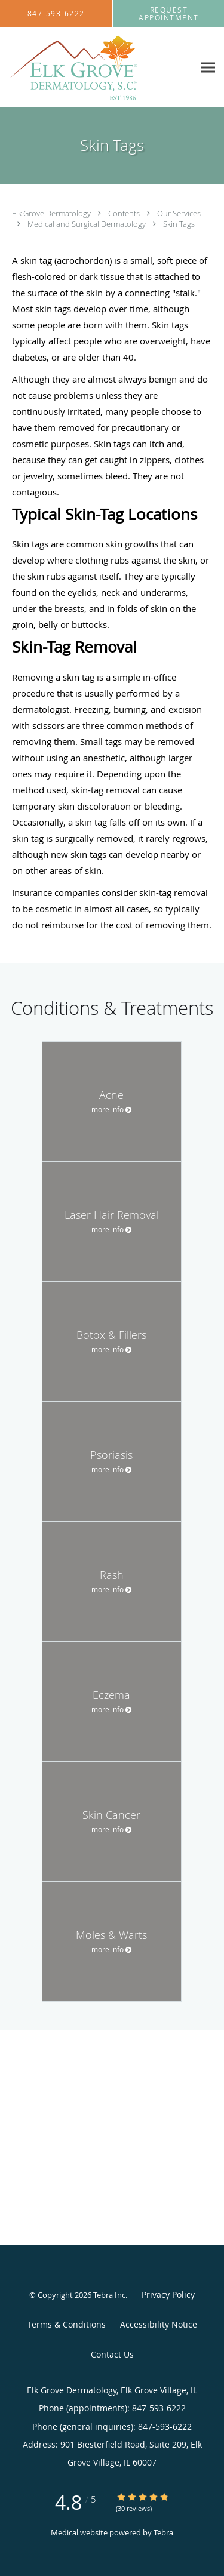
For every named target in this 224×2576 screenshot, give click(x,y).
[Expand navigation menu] (208, 68)
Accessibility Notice (158, 2324)
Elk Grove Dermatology (52, 213)
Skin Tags (179, 223)
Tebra (163, 2532)
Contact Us (112, 2354)
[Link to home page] (97, 67)
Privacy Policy (168, 2294)
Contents (125, 213)
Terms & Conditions (66, 2324)
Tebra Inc (109, 2294)
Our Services (179, 213)
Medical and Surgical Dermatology (87, 223)
